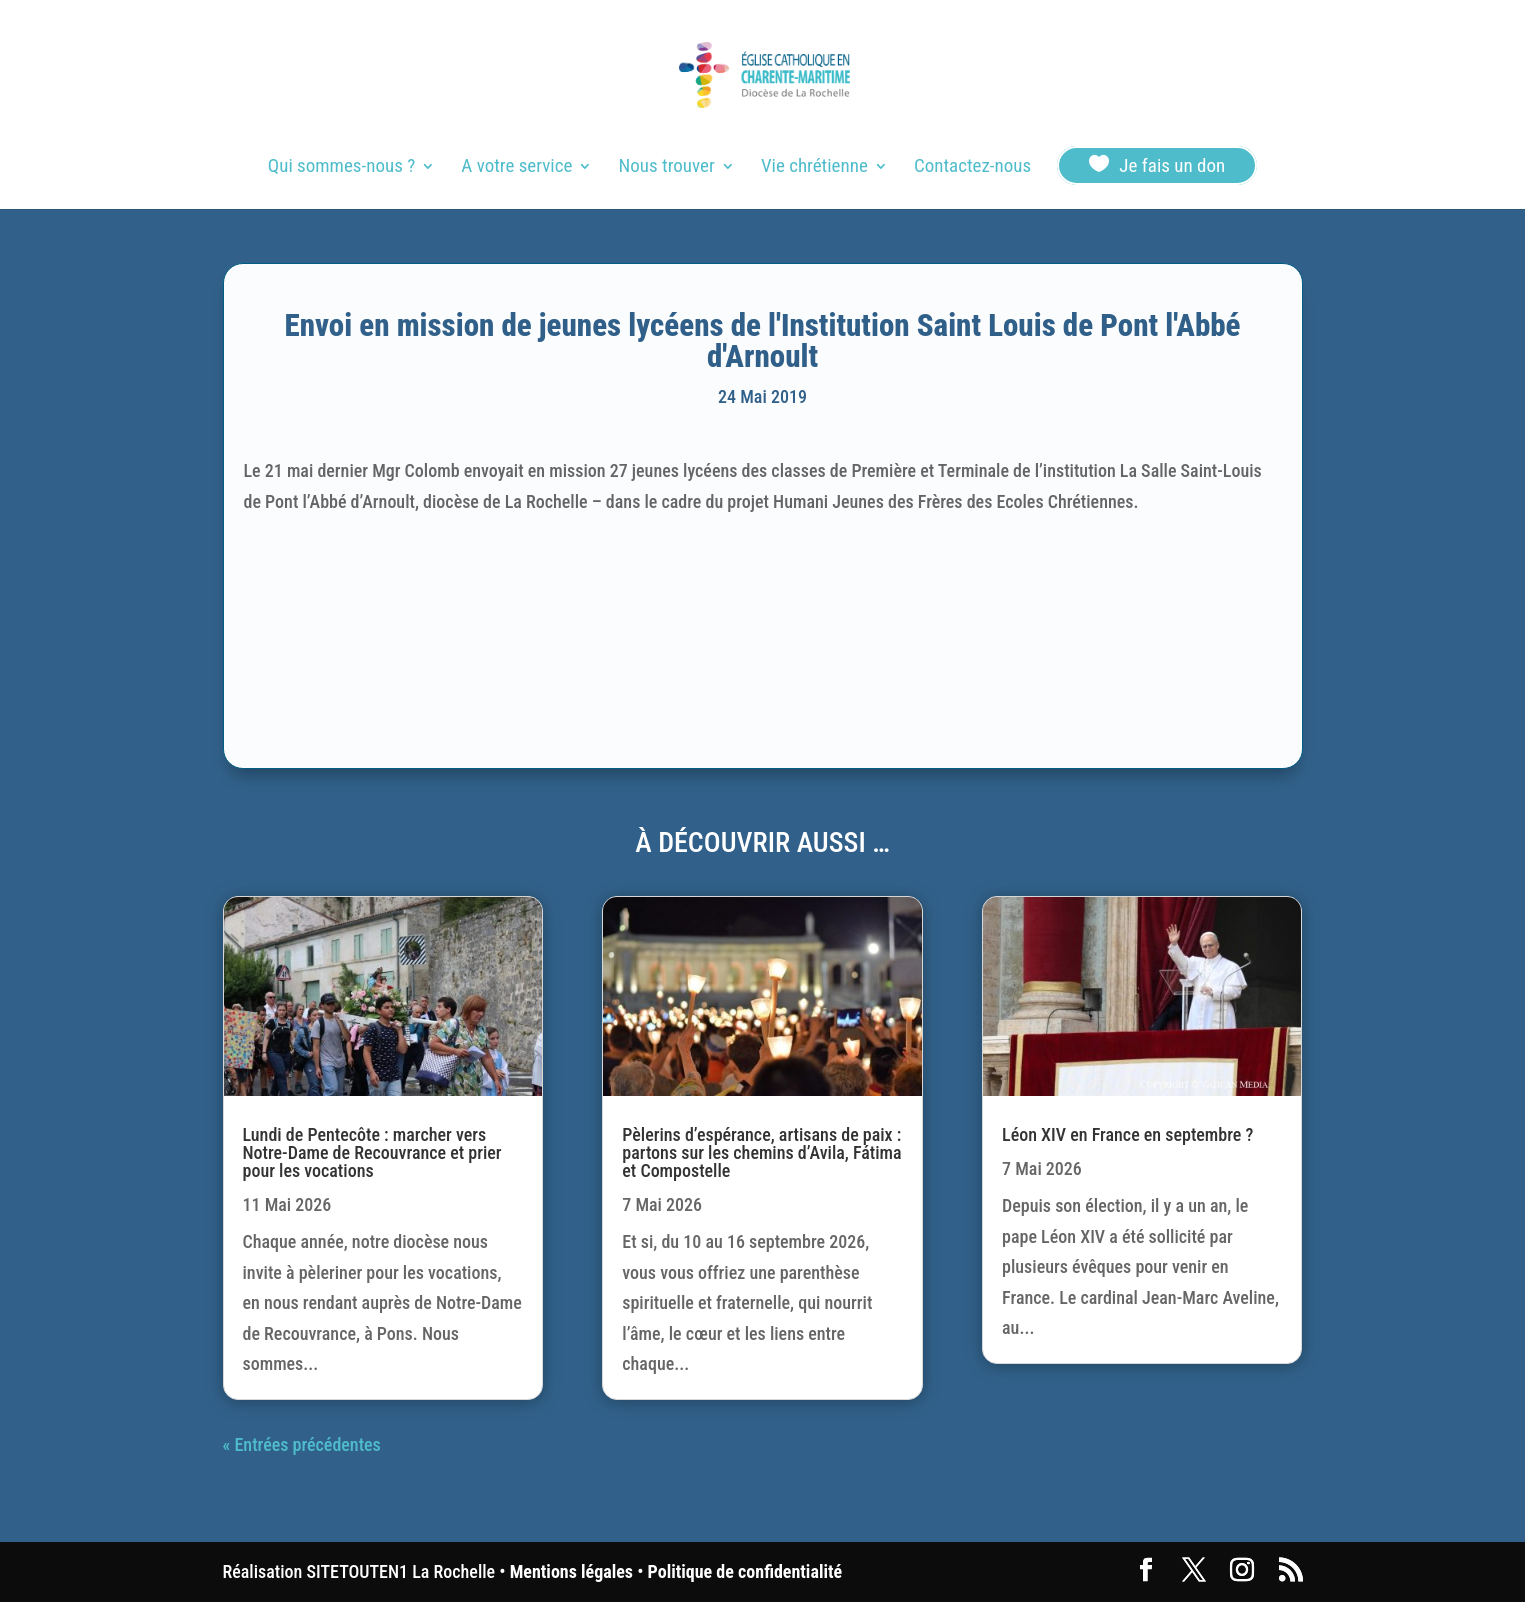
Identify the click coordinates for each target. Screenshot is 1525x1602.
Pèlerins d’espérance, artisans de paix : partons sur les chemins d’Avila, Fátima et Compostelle (761, 1152)
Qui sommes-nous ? (341, 168)
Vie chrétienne (814, 168)
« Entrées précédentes (302, 1444)
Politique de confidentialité (745, 1571)
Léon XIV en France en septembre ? (1127, 1134)
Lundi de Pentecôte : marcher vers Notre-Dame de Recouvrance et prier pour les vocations (372, 1152)
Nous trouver (667, 168)
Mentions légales (571, 1571)
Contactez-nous (972, 168)
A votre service (516, 168)
